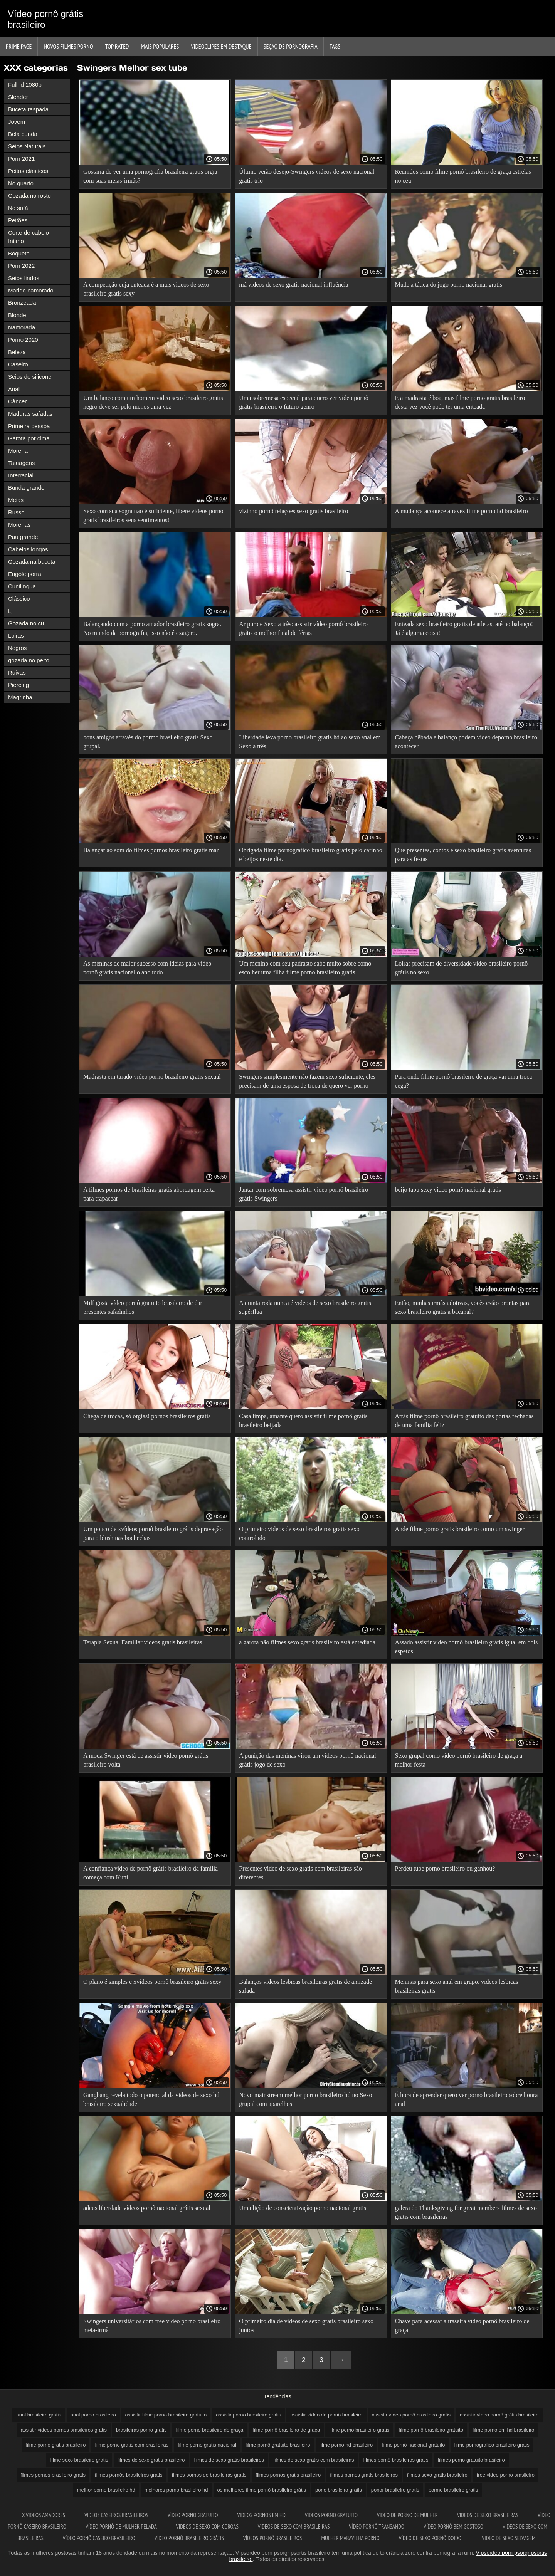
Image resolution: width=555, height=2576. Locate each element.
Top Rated (117, 46)
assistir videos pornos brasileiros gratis (64, 2430)
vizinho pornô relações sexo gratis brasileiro (293, 511)
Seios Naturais (27, 146)
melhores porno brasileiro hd (176, 2490)
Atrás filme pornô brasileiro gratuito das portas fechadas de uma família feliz (464, 1420)
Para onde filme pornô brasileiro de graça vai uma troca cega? (463, 1081)
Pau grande (23, 537)
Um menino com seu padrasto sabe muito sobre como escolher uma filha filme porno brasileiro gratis (305, 968)
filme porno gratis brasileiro (55, 2445)
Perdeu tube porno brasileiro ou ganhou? (445, 1868)
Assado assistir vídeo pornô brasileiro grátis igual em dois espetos (466, 1646)
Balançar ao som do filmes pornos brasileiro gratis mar (151, 850)
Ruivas (17, 672)
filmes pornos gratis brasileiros (364, 2475)
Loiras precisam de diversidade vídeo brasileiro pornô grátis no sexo (461, 968)
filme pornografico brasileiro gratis (492, 2445)
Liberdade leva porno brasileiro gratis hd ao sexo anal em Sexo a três (309, 741)
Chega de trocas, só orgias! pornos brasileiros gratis (146, 1416)
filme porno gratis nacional (207, 2445)
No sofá (18, 208)
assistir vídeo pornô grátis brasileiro (499, 2415)
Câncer (17, 401)
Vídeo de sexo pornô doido (431, 2538)
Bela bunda (22, 134)
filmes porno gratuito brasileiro (471, 2460)
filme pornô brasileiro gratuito (431, 2430)
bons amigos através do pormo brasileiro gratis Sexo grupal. (148, 741)
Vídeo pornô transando (376, 2526)
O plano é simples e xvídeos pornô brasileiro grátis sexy (152, 1981)
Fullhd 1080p (25, 84)
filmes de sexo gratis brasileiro (151, 2460)
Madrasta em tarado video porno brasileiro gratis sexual (152, 1076)
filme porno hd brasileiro (346, 2445)
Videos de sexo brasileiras (487, 2515)
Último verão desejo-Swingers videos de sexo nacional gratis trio (306, 176)
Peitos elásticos (28, 171)
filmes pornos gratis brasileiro (288, 2475)
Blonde (17, 315)
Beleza (17, 352)
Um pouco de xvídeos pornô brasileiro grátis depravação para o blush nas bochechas (153, 1533)
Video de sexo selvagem (508, 2538)
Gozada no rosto (29, 195)
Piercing (18, 685)
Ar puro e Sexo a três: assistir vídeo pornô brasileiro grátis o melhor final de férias (303, 628)
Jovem (16, 121)
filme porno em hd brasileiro (503, 2430)
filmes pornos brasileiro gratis (53, 2475)
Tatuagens (21, 463)
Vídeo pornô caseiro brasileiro (99, 2538)
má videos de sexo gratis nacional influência (293, 284)
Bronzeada (22, 302)
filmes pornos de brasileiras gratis (209, 2475)
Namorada (21, 327)
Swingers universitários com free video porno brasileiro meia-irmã (151, 2325)
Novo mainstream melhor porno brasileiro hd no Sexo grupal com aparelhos (305, 2099)
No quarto (21, 183)
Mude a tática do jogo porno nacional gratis (449, 284)
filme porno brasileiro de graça (209, 2430)
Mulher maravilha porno (350, 2538)
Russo (16, 512)
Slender (18, 97)
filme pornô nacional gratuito (413, 2445)
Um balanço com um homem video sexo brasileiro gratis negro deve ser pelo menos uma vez (153, 402)
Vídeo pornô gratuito (193, 2515)
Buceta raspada (28, 109)
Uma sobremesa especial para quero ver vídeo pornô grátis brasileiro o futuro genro (303, 402)
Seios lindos (23, 278)
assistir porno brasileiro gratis (248, 2415)
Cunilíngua (22, 586)
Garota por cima (29, 438)
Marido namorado (31, 290)
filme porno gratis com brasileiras (131, 2445)
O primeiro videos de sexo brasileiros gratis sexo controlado (299, 1533)
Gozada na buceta (32, 561)
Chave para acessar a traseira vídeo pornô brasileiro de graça (462, 2325)
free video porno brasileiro (506, 2475)
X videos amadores (43, 2515)
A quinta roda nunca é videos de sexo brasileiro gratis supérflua (305, 1307)
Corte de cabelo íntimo (28, 236)
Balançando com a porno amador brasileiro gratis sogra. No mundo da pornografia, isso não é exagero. (152, 628)
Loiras (16, 635)
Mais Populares (160, 46)
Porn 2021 (21, 158)
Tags (335, 46)
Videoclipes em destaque (221, 46)
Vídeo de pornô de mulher (407, 2515)
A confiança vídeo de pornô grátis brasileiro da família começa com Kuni (150, 1873)
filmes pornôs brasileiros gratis (129, 2475)
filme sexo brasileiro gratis (79, 2460)
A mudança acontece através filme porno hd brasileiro (461, 511)
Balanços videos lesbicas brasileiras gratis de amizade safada (305, 1986)
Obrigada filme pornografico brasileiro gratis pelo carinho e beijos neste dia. (310, 854)
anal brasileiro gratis (38, 2415)
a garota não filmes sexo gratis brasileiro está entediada (307, 1642)
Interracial (21, 475)
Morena (18, 450)
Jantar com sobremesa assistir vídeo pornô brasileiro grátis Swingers (303, 1194)
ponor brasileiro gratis (395, 2490)
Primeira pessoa (29, 426)
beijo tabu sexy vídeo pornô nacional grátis (448, 1189)
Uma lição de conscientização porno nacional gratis (302, 2208)
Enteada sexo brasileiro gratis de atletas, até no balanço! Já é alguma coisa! (464, 628)
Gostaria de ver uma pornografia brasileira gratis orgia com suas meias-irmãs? (150, 176)
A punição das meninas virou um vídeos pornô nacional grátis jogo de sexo (307, 1760)
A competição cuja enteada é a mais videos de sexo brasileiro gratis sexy (146, 289)
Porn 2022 (21, 265)
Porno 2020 (23, 339)
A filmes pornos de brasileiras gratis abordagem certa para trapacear (149, 1194)
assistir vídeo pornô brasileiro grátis (411, 2415)
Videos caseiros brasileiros (116, 2515)
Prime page (19, 46)
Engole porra (24, 574)
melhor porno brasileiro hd (106, 2490)
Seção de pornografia (291, 46)
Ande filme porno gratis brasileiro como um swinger (460, 1529)
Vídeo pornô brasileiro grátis (189, 2538)
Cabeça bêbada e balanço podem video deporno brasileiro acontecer (466, 741)
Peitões (17, 220)
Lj (10, 611)
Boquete (19, 253)
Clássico (19, 598)
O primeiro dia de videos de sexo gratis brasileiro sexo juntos (306, 2325)
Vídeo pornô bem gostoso (453, 2526)
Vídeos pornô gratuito (331, 2515)
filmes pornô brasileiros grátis (395, 2460)
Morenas (19, 524)
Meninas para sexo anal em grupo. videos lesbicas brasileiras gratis (456, 1986)
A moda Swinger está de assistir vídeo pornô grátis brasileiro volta (145, 1760)
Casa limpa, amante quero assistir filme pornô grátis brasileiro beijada (303, 1420)
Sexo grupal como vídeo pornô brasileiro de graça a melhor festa (459, 1760)
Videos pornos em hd (261, 2515)
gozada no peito (28, 660)
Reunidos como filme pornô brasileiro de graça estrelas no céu (463, 176)
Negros (17, 648)
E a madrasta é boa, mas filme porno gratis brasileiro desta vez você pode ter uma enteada (460, 402)
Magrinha (20, 697)
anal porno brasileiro (93, 2415)
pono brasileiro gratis (338, 2490)
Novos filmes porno (68, 46)
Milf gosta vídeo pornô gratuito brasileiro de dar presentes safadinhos (142, 1307)
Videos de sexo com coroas (207, 2526)
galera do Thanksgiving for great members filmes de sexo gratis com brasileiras (466, 2212)
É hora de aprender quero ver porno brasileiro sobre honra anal (466, 2099)
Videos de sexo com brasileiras (294, 2526)
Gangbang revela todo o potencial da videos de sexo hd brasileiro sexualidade (151, 2099)
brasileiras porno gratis (141, 2430)
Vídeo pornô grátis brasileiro (45, 19)
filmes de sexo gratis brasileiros (229, 2460)
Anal (14, 389)
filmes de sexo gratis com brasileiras (313, 2460)
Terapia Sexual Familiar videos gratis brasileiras (142, 1642)
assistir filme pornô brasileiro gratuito (166, 2415)
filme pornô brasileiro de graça (286, 2430)
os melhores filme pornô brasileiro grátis (261, 2490)
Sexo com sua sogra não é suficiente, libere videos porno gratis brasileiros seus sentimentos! (153, 515)
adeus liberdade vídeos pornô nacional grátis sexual (146, 2208)
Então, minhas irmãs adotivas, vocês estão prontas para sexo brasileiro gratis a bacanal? (463, 1307)
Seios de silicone (30, 376)
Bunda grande (26, 487)
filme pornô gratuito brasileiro (278, 2445)
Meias (16, 500)
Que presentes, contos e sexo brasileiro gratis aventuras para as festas (463, 854)
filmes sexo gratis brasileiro (437, 2475)
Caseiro (18, 364)
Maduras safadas (30, 413)
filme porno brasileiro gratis (359, 2430)
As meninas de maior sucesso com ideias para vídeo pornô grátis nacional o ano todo (147, 968)
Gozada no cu (26, 623)
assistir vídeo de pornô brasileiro (326, 2415)
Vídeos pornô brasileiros (272, 2538)
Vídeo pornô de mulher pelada (121, 2526)
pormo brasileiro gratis (453, 2490)
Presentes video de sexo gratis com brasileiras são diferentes (300, 1873)
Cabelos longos (28, 549)
